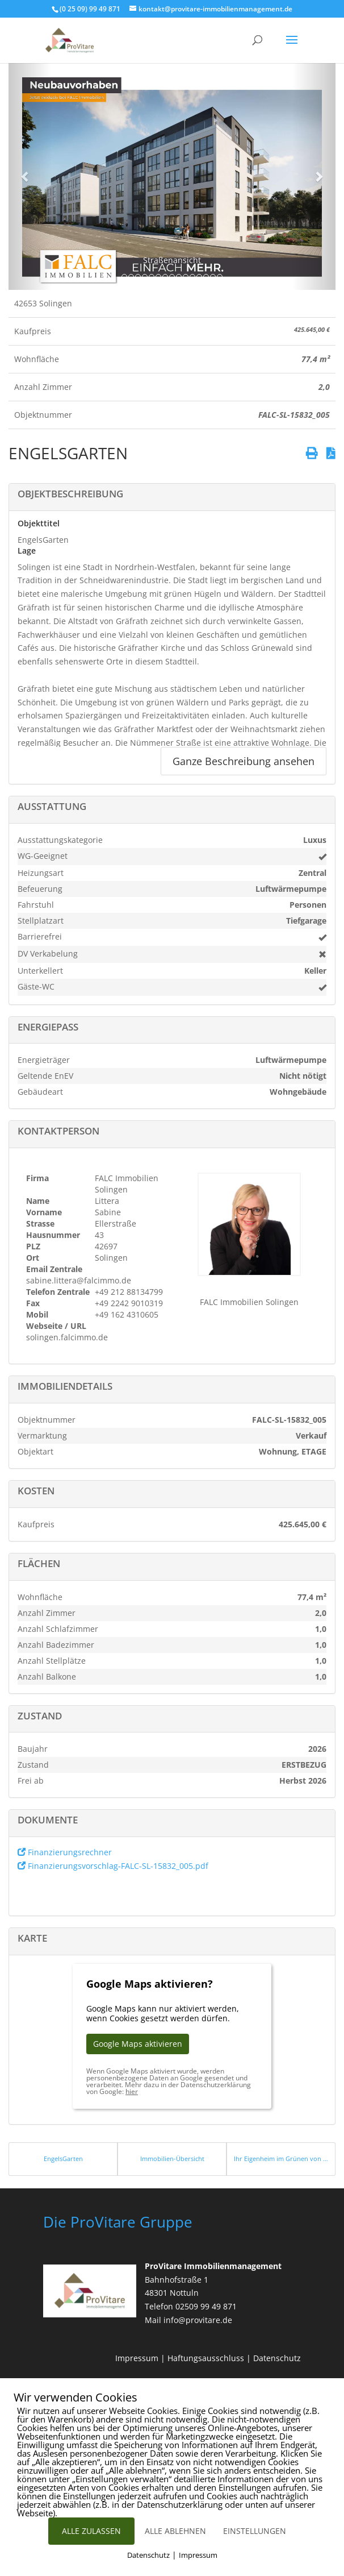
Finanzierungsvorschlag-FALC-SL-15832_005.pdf (113, 1865)
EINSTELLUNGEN (254, 2530)
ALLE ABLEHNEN (175, 2530)
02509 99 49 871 (206, 2306)
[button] (26, 176)
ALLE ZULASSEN (91, 2530)
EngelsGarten (63, 2158)
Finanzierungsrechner (65, 1852)
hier (131, 2091)
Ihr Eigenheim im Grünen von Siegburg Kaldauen (281, 2158)
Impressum (136, 2358)
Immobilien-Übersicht (172, 2158)
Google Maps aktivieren (137, 2043)
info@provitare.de (197, 2320)
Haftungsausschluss (205, 2358)
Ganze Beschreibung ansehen (243, 761)
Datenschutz (277, 2358)
